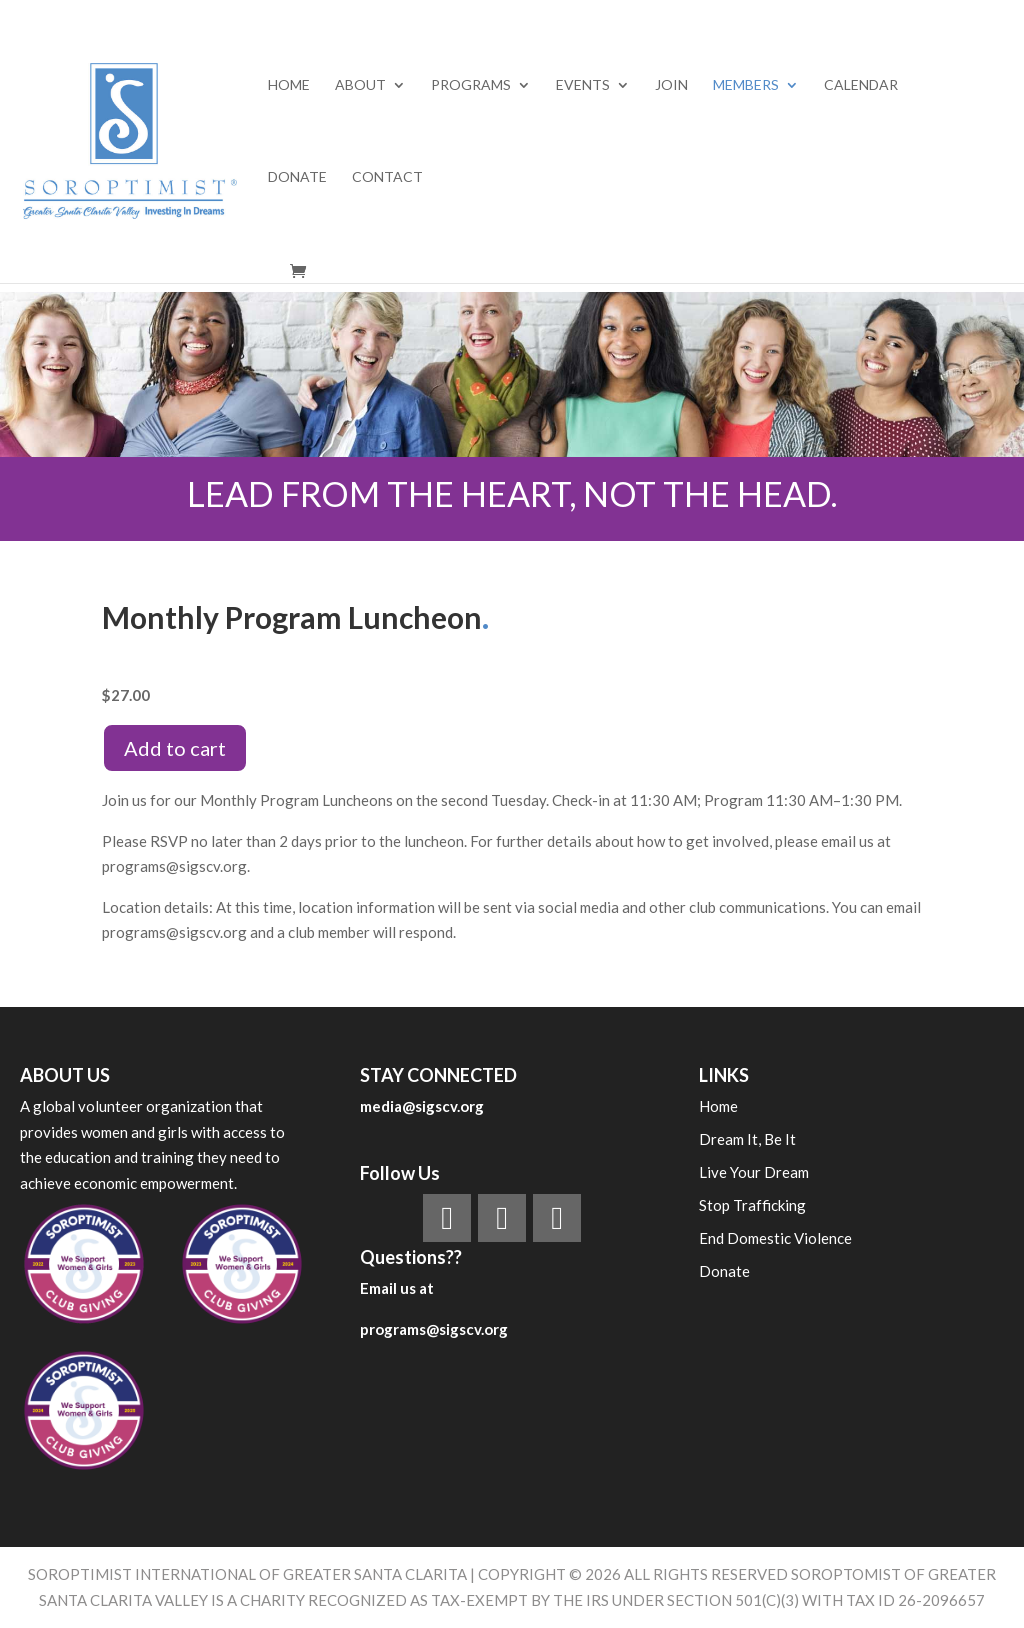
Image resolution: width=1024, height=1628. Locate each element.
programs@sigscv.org (434, 1329)
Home (289, 85)
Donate (297, 177)
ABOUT (360, 85)
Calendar (861, 85)
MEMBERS (746, 85)
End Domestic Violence (775, 1238)
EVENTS (583, 85)
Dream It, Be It (747, 1139)
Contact (387, 177)
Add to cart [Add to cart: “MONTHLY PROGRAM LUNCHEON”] (175, 748)
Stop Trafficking (752, 1205)
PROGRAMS (471, 85)
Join (671, 85)
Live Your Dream (754, 1172)
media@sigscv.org (422, 1106)
